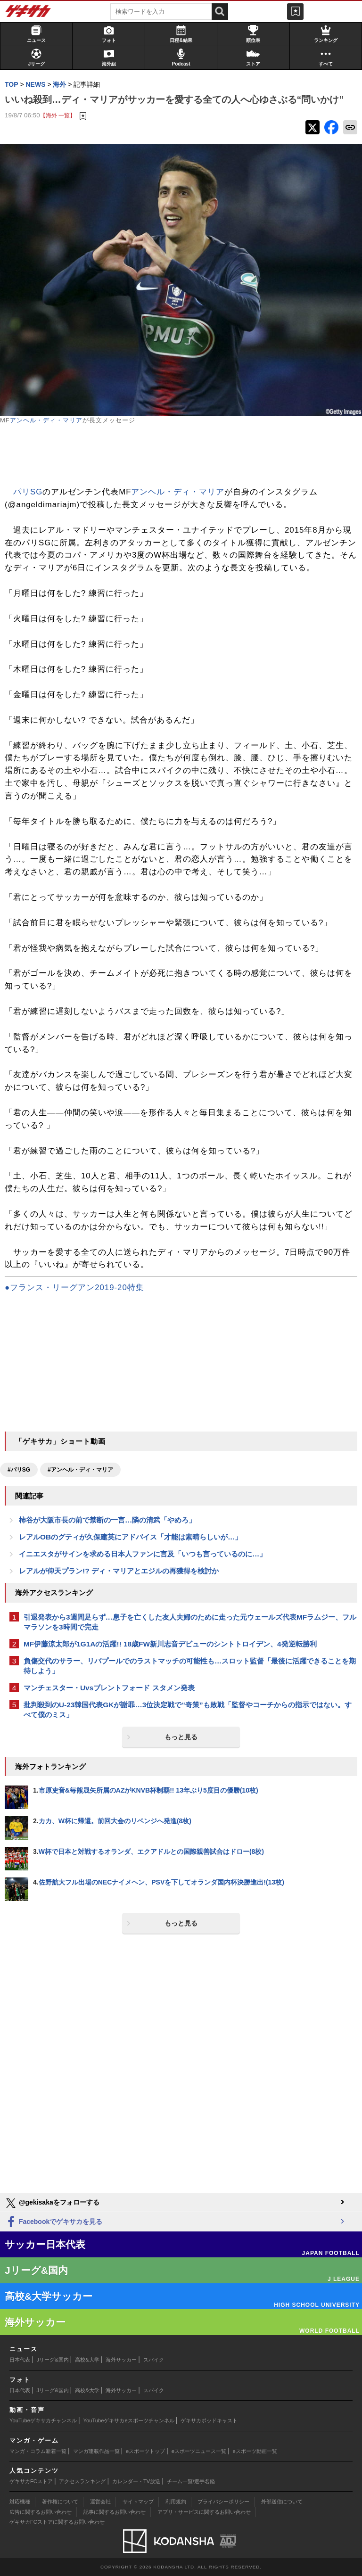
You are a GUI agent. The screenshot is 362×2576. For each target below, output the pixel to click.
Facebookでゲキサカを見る (53, 2222)
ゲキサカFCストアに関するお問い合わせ (57, 2522)
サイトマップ (138, 2501)
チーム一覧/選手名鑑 (191, 2481)
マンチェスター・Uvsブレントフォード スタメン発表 (109, 1688)
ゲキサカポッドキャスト (209, 2420)
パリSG (27, 491)
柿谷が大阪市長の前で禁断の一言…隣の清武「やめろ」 (107, 1520)
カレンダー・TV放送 (136, 2481)
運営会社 (100, 2501)
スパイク (153, 2359)
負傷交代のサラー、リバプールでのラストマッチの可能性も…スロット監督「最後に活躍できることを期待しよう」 (190, 1666)
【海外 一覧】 (57, 115)
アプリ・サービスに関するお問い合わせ (204, 2512)
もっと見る (181, 1737)
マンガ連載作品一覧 (96, 2451)
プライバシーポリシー (223, 2501)
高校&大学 (87, 2359)
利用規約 (175, 2501)
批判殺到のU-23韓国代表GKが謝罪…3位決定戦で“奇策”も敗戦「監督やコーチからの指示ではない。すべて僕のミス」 (188, 1710)
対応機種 (19, 2501)
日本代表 (19, 2359)
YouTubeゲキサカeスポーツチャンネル (128, 2420)
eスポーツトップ (145, 2451)
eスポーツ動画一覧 (255, 2451)
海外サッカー (121, 2359)
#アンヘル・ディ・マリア (80, 1469)
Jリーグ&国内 (53, 2359)
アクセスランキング (82, 2481)
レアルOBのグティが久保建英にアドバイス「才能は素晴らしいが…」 (130, 1537)
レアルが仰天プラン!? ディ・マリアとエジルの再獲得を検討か (119, 1571)
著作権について (60, 2501)
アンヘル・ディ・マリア (46, 420)
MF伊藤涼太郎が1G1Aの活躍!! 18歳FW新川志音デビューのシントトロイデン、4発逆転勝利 (170, 1644)
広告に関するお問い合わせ (40, 2512)
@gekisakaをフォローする (52, 2203)
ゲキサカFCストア (31, 2481)
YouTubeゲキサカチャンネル (43, 2420)
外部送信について (282, 2501)
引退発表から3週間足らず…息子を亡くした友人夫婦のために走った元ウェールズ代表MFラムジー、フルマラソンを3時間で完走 (190, 1622)
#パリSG (19, 1469)
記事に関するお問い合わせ (114, 2512)
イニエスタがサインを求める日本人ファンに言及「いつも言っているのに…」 (142, 1554)
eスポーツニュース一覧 (199, 2451)
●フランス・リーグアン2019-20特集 (74, 1287)
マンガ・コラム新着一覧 (37, 2451)
